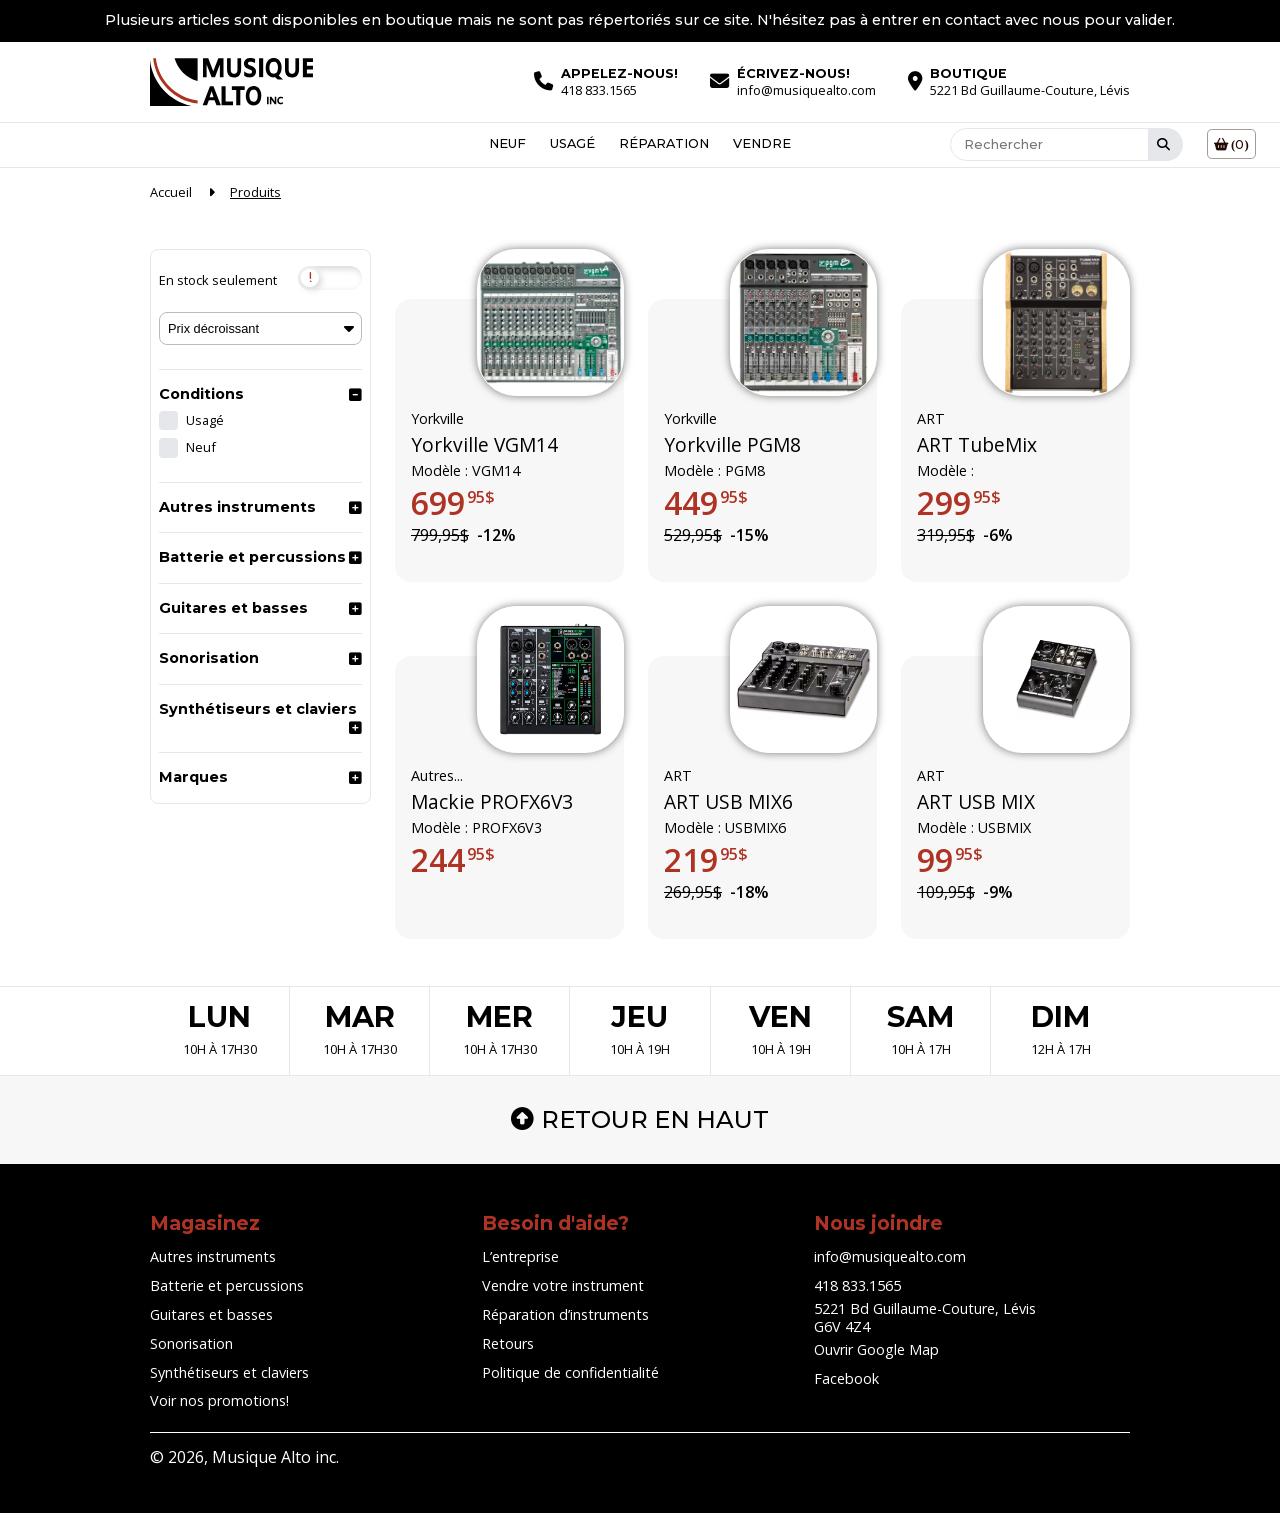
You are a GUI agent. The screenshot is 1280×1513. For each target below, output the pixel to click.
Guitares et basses (233, 608)
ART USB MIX (976, 802)
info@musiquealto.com (890, 1256)
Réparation (664, 144)
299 (959, 503)
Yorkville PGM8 (732, 445)
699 (453, 503)
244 (453, 860)
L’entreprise (520, 1256)
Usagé (572, 144)
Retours (508, 1343)
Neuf (507, 144)
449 (706, 503)
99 (950, 860)
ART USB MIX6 (728, 802)
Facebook (846, 1378)
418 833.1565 (857, 1285)
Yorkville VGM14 (484, 445)
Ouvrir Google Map (876, 1349)
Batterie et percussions (252, 557)
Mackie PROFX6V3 (492, 802)
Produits (255, 192)
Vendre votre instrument (563, 1285)
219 (706, 860)
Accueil (171, 192)
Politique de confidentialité (570, 1372)
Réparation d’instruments (565, 1314)
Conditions (201, 394)
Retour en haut (640, 1119)
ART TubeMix (977, 445)
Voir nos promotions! (219, 1400)
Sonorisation (209, 658)
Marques (193, 777)
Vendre (762, 144)
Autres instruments (237, 507)
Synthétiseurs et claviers (258, 709)
